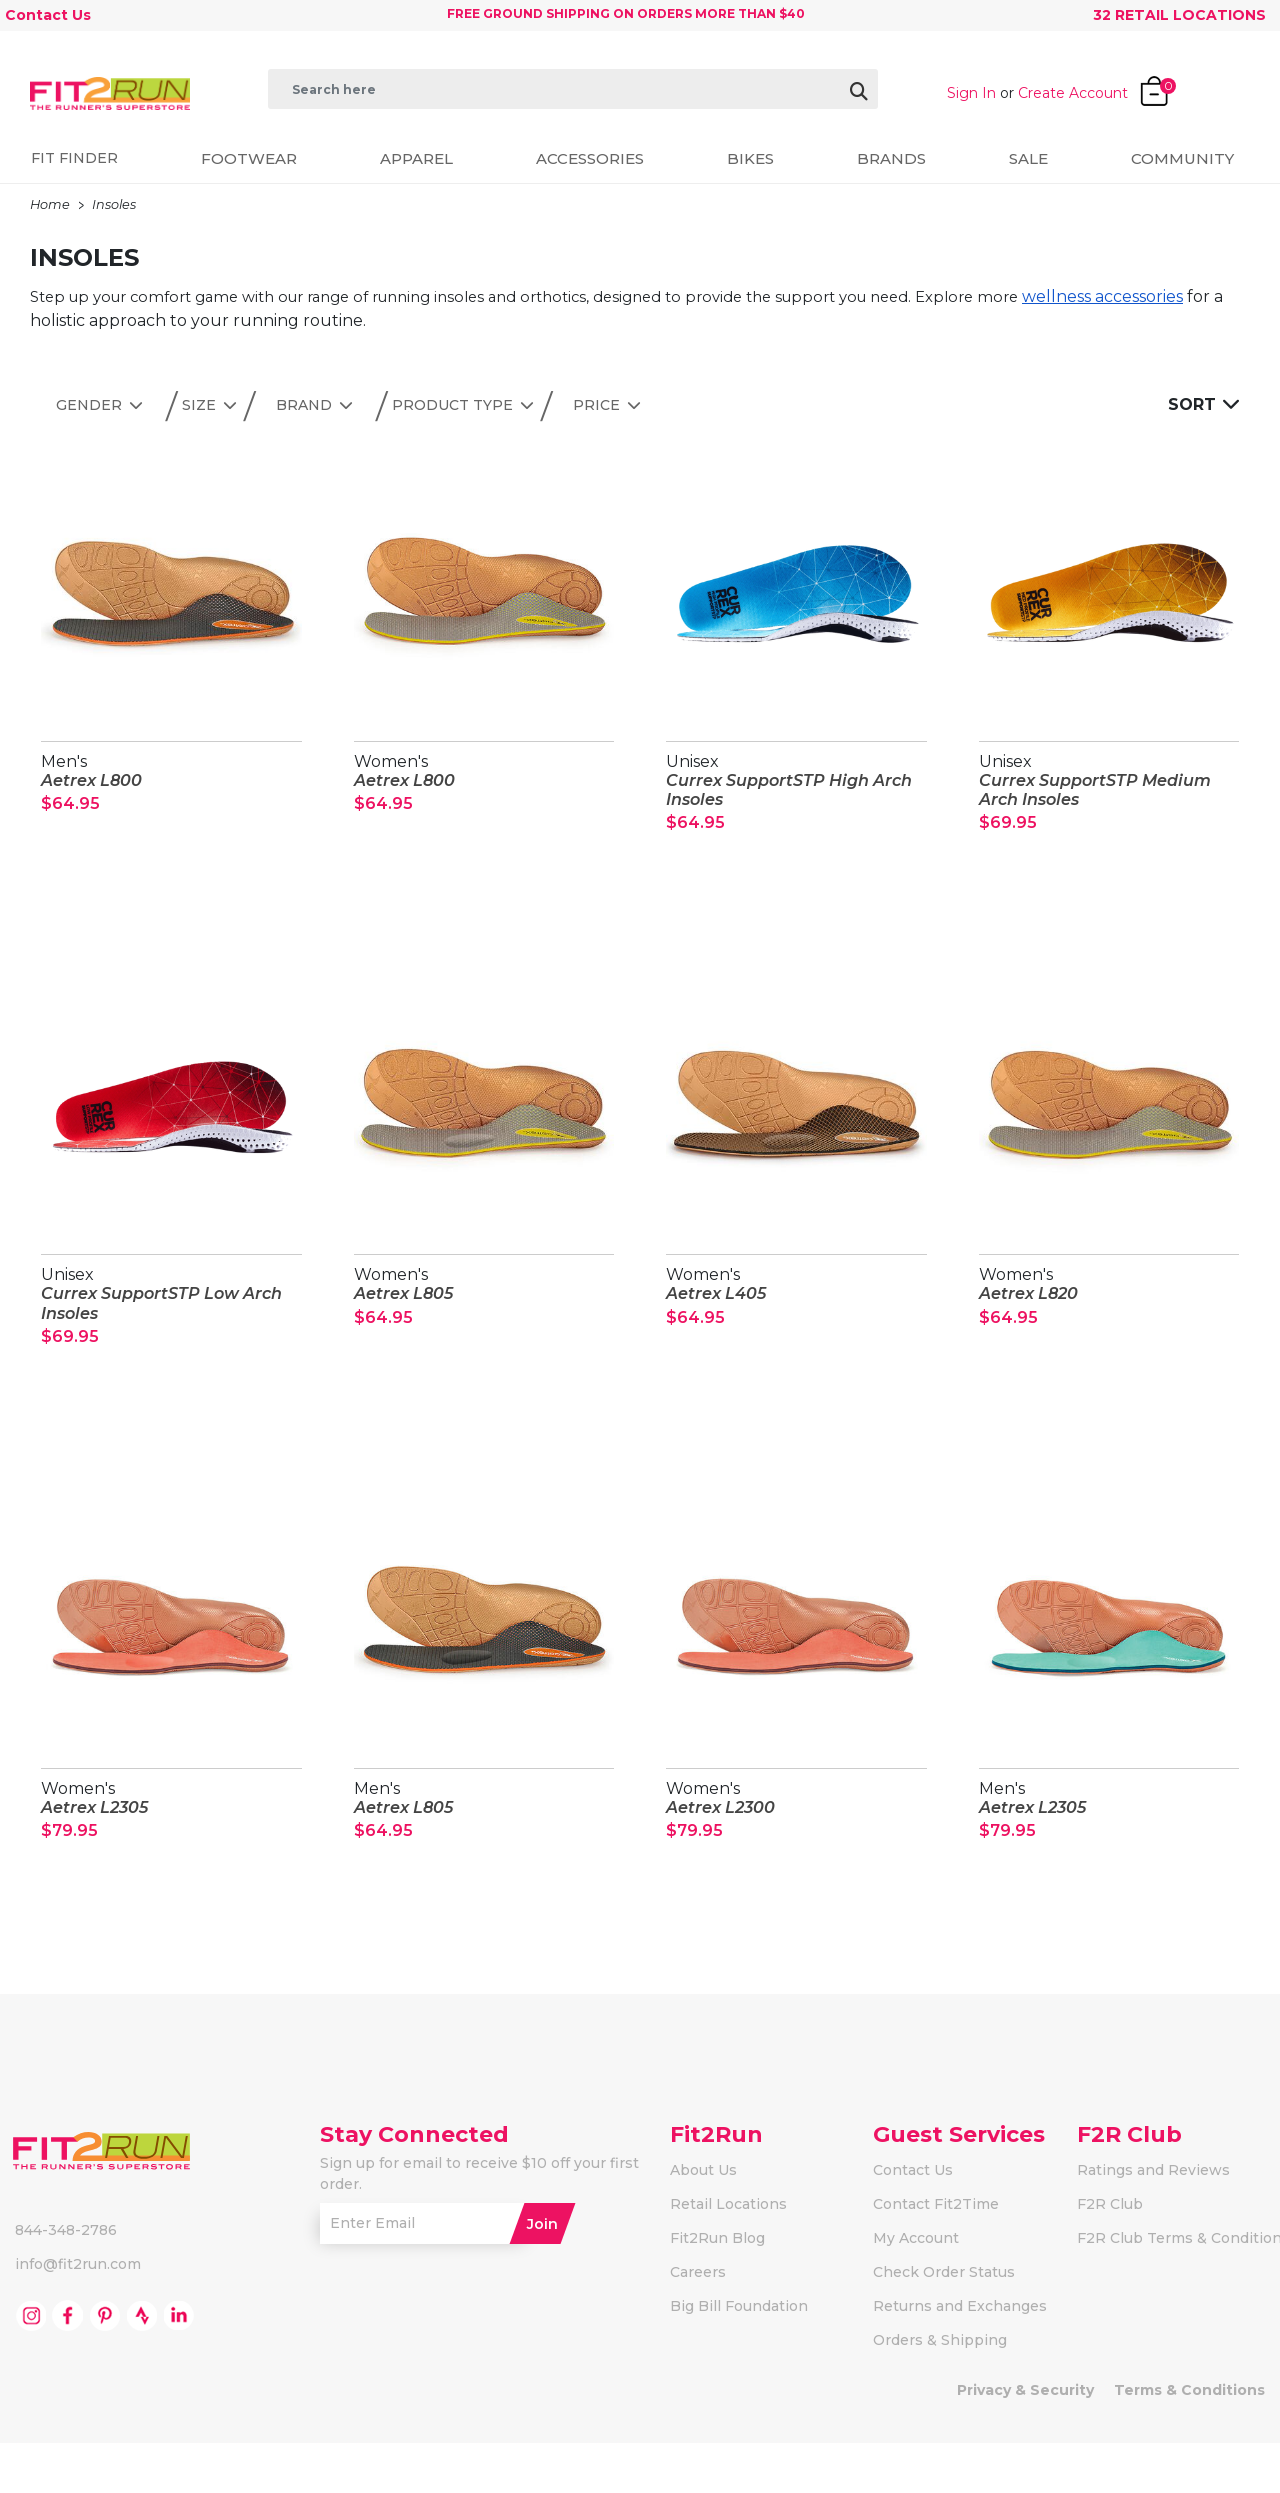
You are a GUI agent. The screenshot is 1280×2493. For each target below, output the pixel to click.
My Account (916, 2288)
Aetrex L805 (403, 1310)
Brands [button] (891, 158)
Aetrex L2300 (720, 1840)
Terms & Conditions (1189, 2440)
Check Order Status (944, 2322)
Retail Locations (728, 2254)
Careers (698, 2322)
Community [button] (1182, 158)
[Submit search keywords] (274, 126)
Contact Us (48, 15)
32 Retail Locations (1179, 15)
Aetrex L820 (1028, 1310)
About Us (703, 2220)
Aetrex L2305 (94, 1840)
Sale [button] (1028, 158)
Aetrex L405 (716, 1310)
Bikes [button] (750, 158)
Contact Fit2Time (936, 2254)
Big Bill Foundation (739, 2356)
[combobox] (573, 89)
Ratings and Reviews (1153, 2220)
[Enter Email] (429, 2273)
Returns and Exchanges (960, 2356)
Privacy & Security (1025, 2440)
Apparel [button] (416, 158)
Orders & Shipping (940, 2390)
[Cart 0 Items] (1178, 85)
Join (542, 2273)
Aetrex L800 (91, 780)
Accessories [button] (590, 158)
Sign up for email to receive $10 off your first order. (479, 2223)
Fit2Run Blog (717, 2288)
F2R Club (1110, 2254)
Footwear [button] (249, 158)
